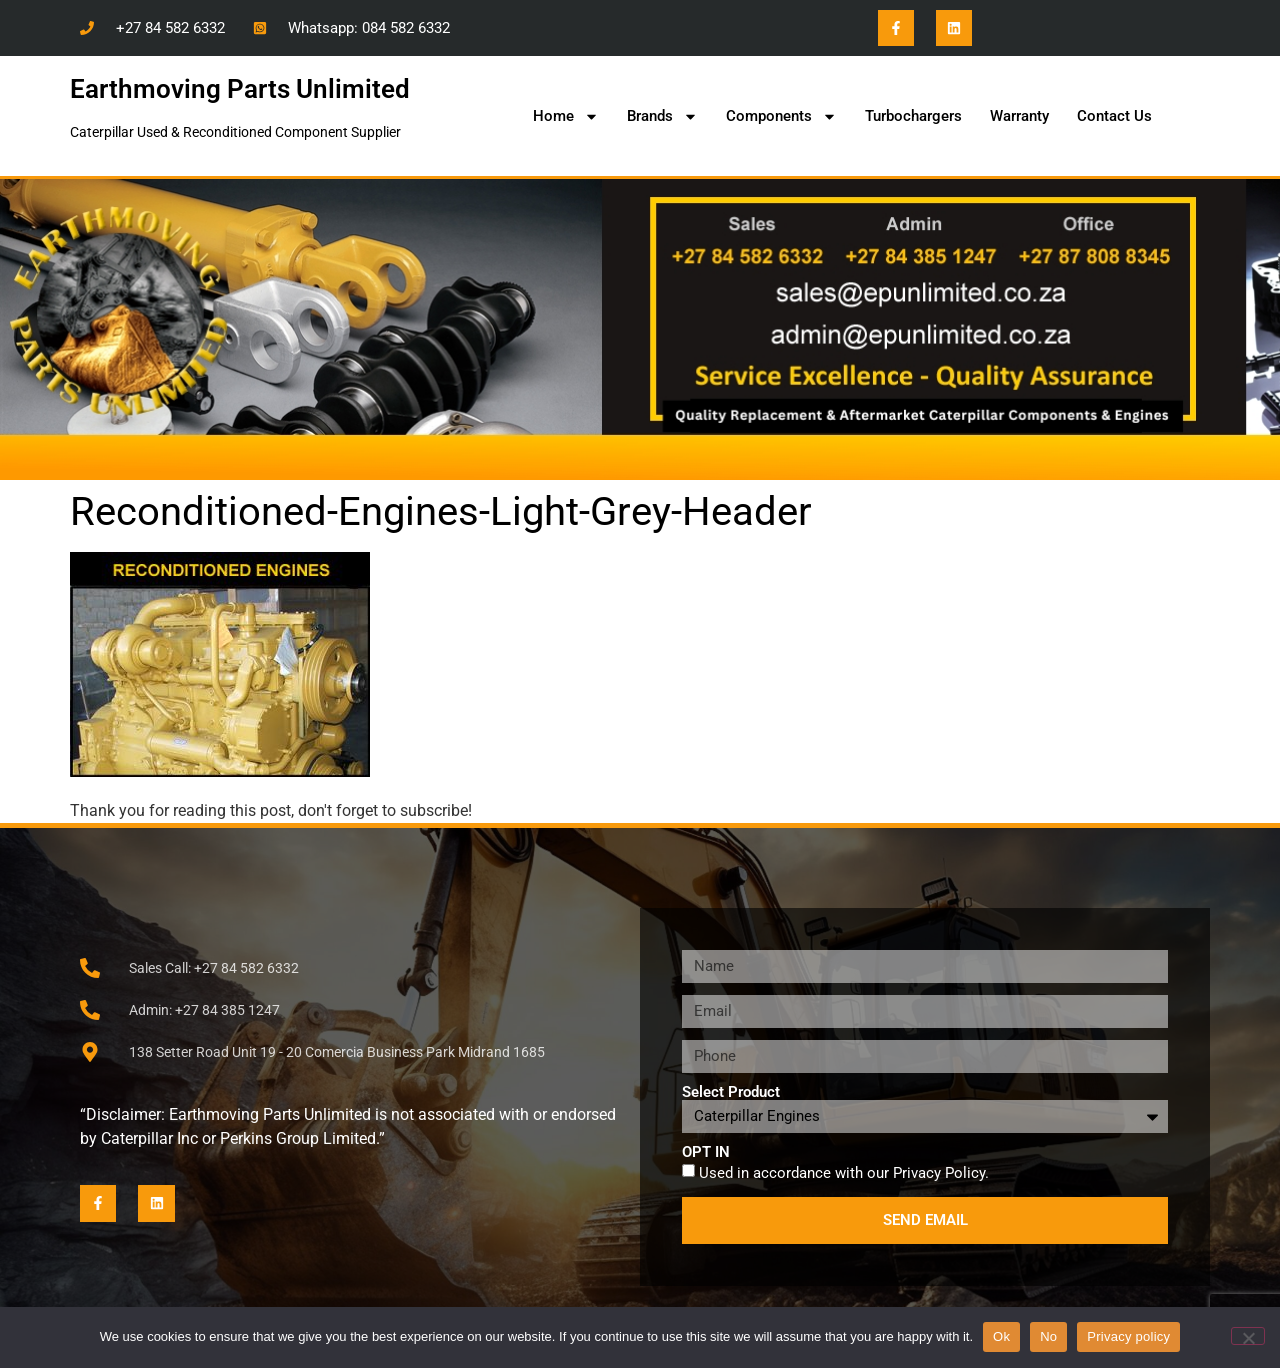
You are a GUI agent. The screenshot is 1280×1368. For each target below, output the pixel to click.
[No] (1248, 1336)
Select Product (731, 1092)
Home (566, 116)
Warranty (1019, 116)
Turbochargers (913, 116)
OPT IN (706, 1152)
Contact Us (1114, 116)
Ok (1001, 1336)
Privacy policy (1128, 1336)
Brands (662, 116)
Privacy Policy (939, 1172)
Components (781, 116)
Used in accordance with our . (844, 1172)
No (1048, 1336)
